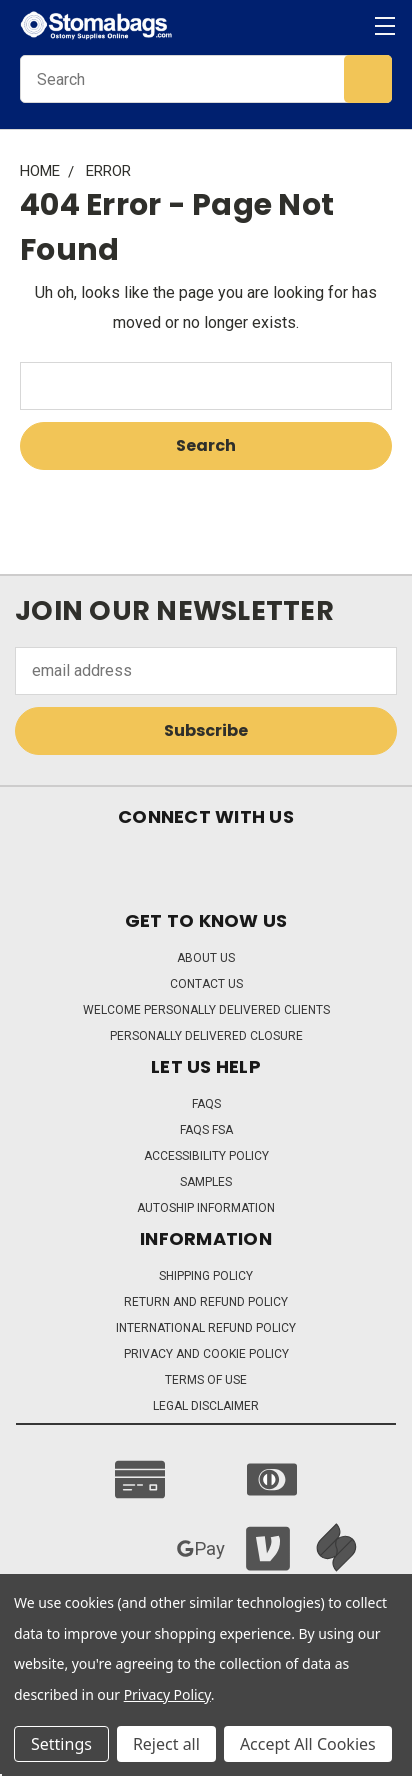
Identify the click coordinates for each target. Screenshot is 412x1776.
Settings (61, 1744)
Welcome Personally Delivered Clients (206, 1010)
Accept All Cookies (308, 1744)
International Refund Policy (206, 1328)
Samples (206, 1182)
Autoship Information (206, 1208)
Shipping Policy (206, 1276)
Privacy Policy (167, 1694)
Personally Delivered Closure (206, 1036)
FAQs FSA (206, 1130)
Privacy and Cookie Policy (206, 1354)
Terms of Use (206, 1380)
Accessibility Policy (206, 1156)
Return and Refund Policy (206, 1302)
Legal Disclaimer (206, 1406)
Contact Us (206, 984)
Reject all (166, 1744)
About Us (206, 958)
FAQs (206, 1104)
